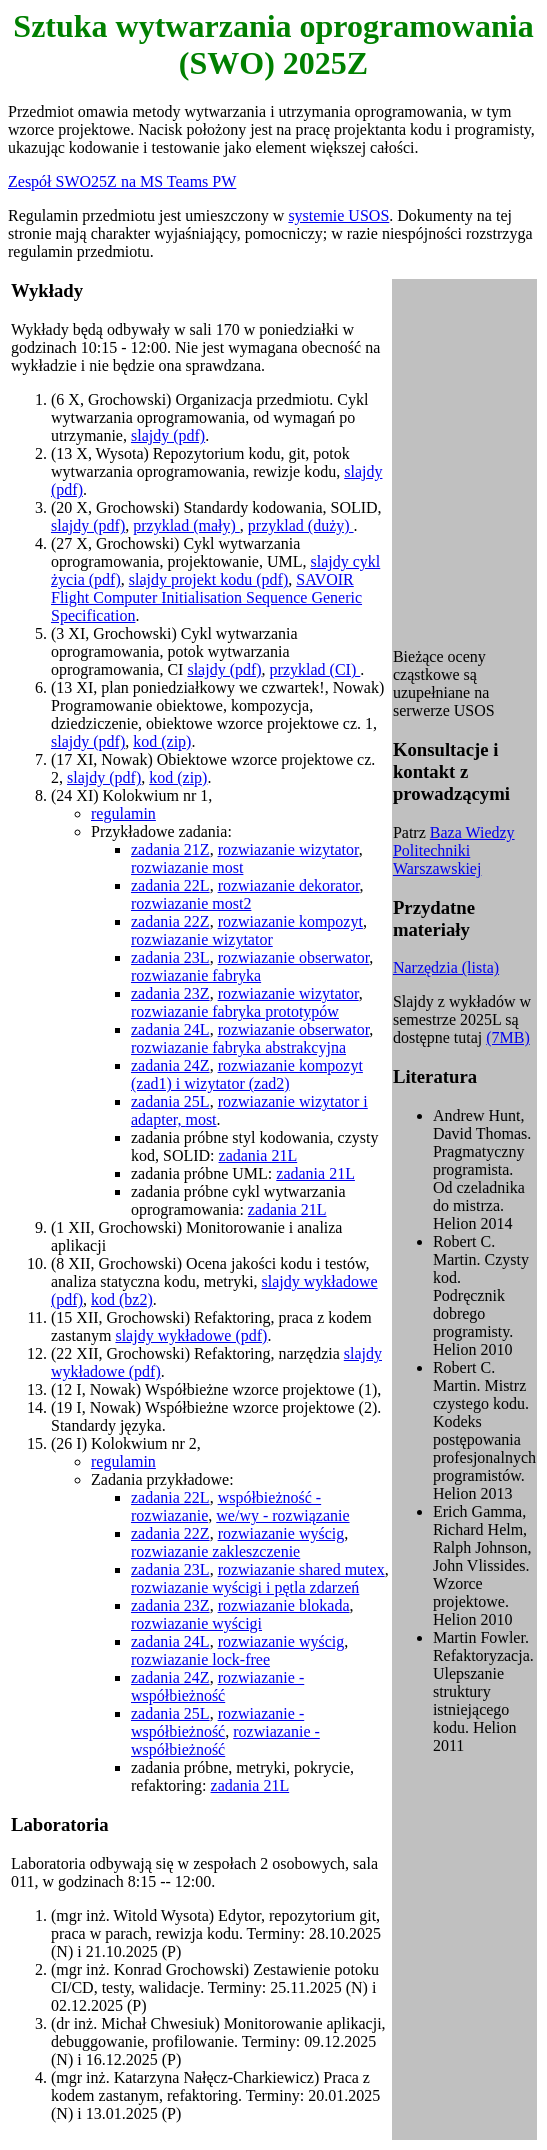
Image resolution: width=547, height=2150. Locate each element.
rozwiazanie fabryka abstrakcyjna (238, 1047)
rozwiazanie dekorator (289, 885)
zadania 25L (170, 1101)
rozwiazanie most (187, 867)
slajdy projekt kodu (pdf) (209, 579)
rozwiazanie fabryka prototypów (235, 1011)
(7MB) (508, 1037)
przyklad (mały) (186, 525)
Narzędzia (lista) (446, 967)
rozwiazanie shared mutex (301, 1569)
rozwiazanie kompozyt (290, 921)
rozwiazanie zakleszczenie (215, 1551)
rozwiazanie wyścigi (196, 1623)
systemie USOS (338, 215)
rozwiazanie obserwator (294, 957)
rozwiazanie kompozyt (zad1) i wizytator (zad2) (247, 1074)
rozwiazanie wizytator (288, 849)
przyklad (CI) (315, 669)
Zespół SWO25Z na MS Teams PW (122, 181)
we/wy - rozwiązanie (282, 1515)
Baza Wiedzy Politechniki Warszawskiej (454, 850)
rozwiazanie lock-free (200, 1659)
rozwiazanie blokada (284, 1605)
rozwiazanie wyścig (281, 1533)
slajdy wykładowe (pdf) (191, 1335)
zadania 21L (258, 1155)
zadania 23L (170, 957)
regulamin (123, 813)
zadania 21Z (170, 849)
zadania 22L (170, 885)
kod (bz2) (122, 1299)
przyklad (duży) (301, 525)
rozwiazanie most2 (191, 903)
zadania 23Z (170, 993)
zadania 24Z (170, 1065)
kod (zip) (162, 741)
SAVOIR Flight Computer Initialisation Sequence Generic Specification (206, 597)
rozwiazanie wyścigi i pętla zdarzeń (245, 1587)
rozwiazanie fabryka (196, 975)
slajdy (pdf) (168, 435)
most (200, 1119)
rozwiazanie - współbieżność (217, 1686)
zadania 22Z (170, 921)
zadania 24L (170, 1029)
